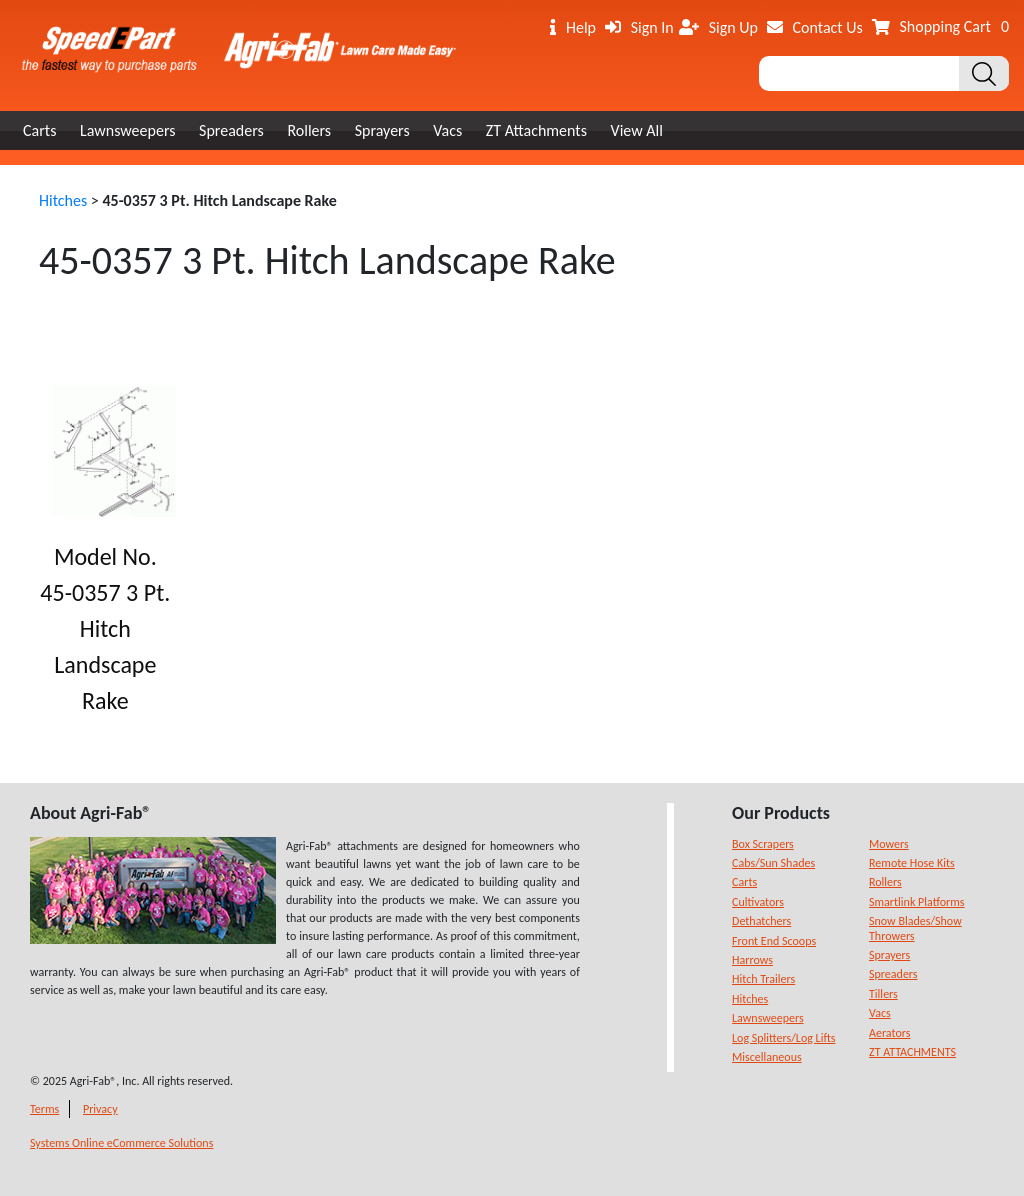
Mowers (889, 844)
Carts (39, 130)
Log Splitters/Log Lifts (783, 1038)
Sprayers (382, 130)
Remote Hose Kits (912, 863)
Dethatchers (761, 921)
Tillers (883, 994)
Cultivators (758, 902)
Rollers (309, 130)
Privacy (100, 1109)
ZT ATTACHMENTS (912, 1052)
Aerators (889, 1033)
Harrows (752, 960)
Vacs (447, 130)
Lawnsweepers (127, 130)
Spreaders (231, 130)
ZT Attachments (536, 130)
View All (637, 130)
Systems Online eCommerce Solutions (121, 1143)
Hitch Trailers (763, 979)
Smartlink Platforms (917, 902)
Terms (44, 1109)
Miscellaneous (767, 1057)
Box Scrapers (763, 844)
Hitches (63, 200)
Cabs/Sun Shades (773, 863)
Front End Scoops (774, 941)
